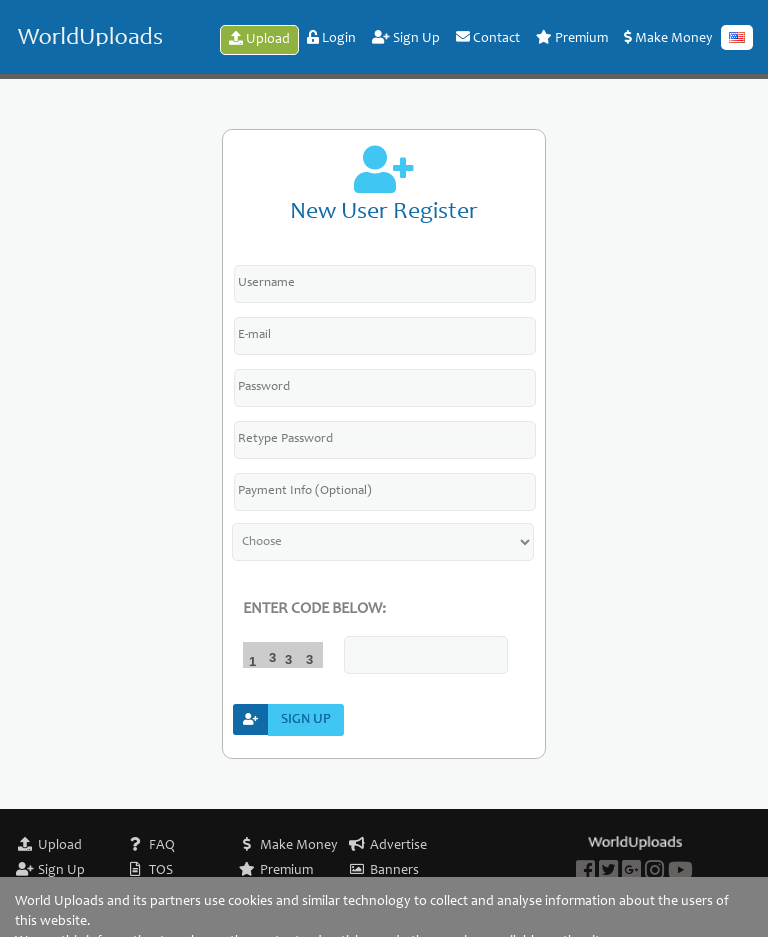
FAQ (162, 846)
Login (331, 38)
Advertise (398, 846)
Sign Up (406, 38)
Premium (572, 38)
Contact (488, 38)
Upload (259, 39)
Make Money (668, 38)
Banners (394, 871)
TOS (161, 871)
